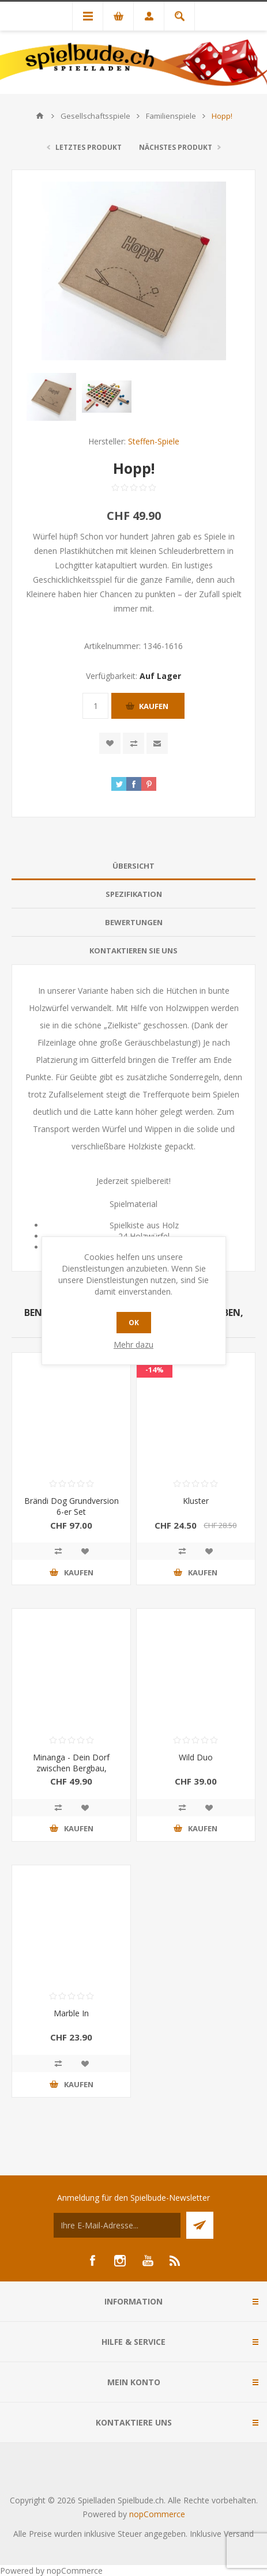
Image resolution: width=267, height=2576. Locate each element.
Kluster (196, 1500)
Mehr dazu (133, 1344)
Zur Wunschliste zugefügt (110, 743)
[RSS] (175, 2260)
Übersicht (133, 866)
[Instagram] (120, 2260)
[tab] (133, 866)
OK (134, 1322)
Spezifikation (134, 894)
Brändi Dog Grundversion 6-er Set (71, 1506)
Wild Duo (196, 1757)
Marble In (71, 2013)
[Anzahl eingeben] (95, 706)
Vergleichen (133, 743)
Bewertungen (134, 922)
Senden (199, 2225)
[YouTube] (147, 2260)
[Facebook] (92, 2260)
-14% (154, 1369)
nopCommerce (157, 2514)
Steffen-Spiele (153, 441)
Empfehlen (157, 743)
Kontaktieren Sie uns (133, 950)
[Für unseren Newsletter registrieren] (117, 2225)
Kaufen (153, 706)
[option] (51, 396)
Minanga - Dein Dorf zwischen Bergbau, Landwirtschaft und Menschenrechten (71, 1774)
